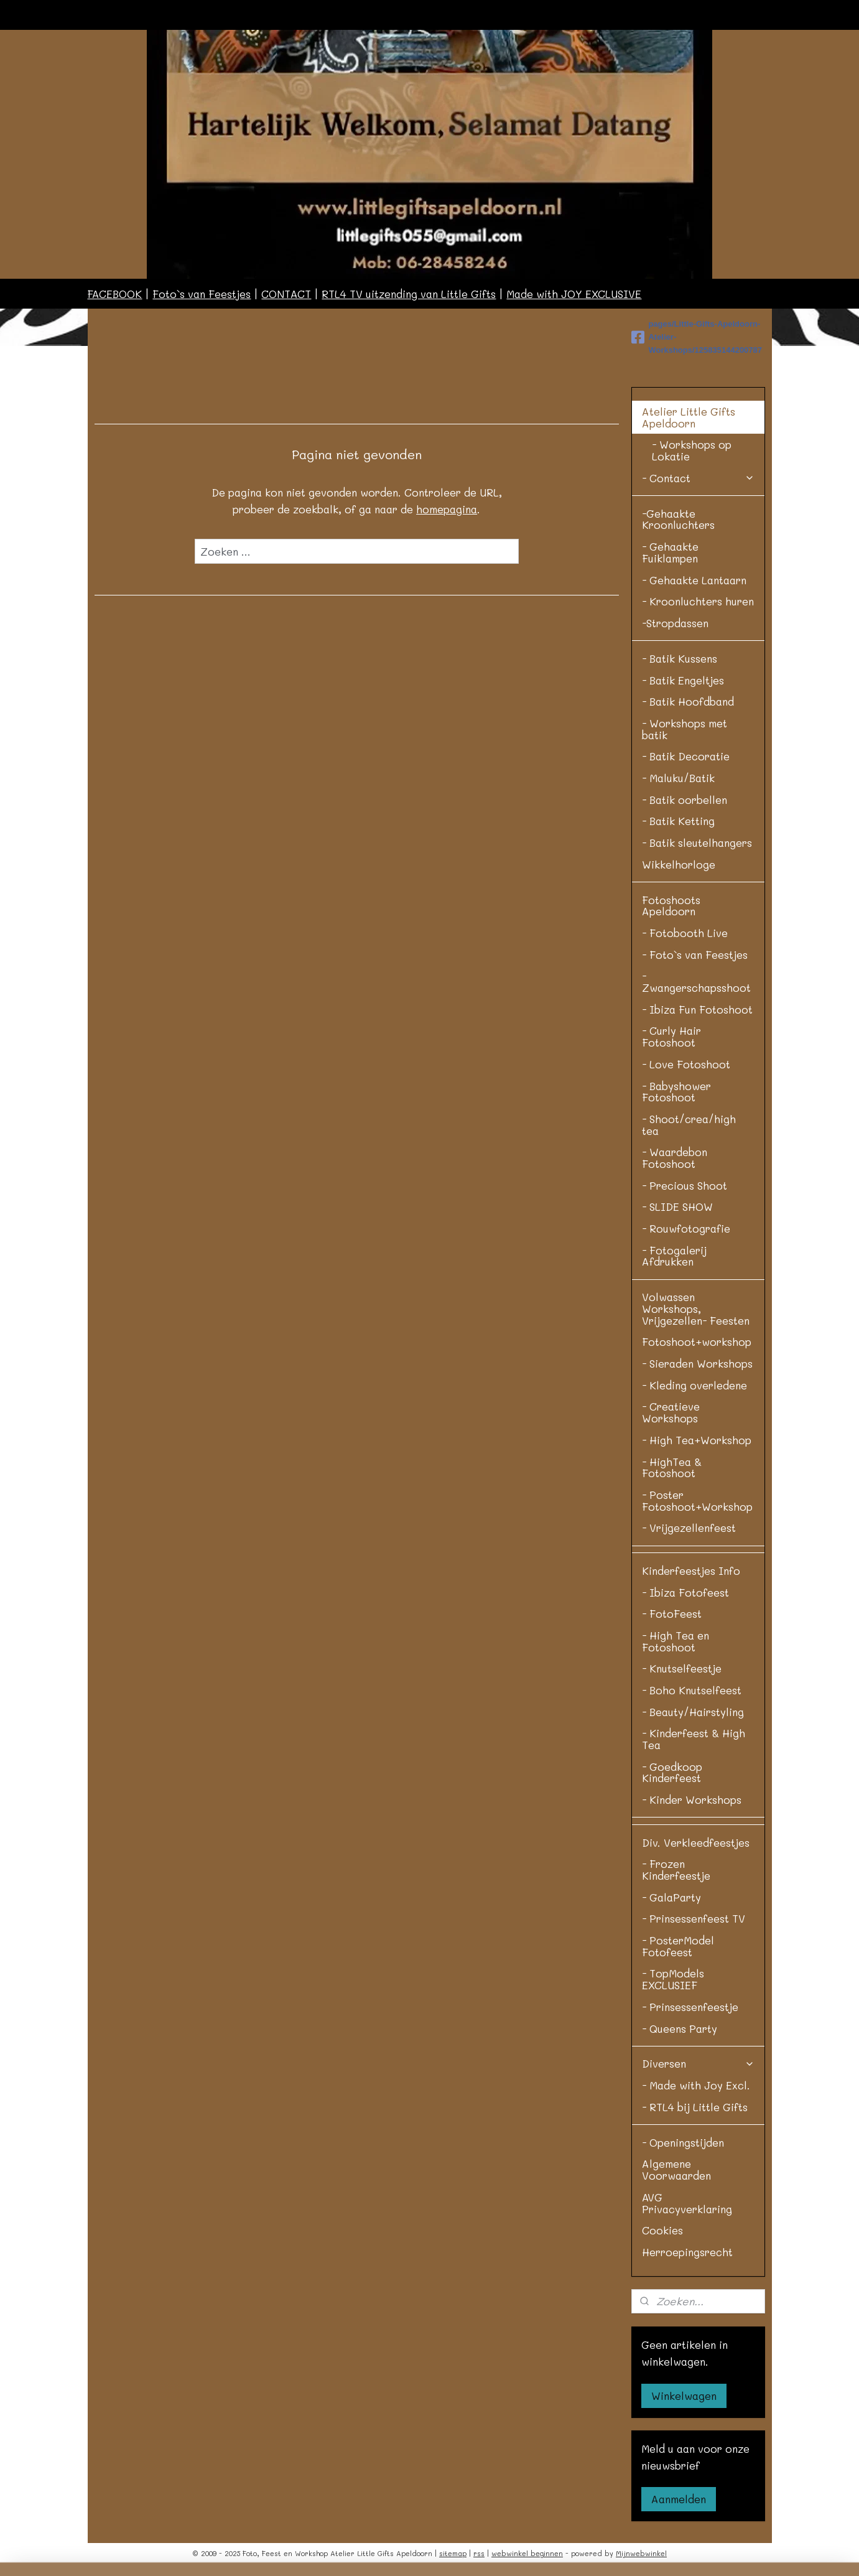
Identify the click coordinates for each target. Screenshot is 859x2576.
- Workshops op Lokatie (691, 450)
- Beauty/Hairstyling (693, 1712)
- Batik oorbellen (684, 799)
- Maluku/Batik (678, 778)
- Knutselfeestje (682, 1668)
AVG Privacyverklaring (687, 2203)
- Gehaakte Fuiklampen (670, 552)
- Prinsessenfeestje (690, 2007)
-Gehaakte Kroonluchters (678, 519)
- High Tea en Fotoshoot (675, 1641)
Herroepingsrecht (687, 2252)
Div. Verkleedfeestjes (696, 1842)
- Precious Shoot (684, 1185)
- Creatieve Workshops (671, 1412)
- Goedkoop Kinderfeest (672, 1772)
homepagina (446, 509)
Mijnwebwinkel (641, 2553)
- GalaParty (671, 1897)
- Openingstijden (683, 2142)
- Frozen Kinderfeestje (676, 1869)
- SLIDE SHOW (677, 1206)
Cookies (662, 2230)
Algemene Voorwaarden (676, 2169)
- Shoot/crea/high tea (689, 1124)
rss (479, 2553)
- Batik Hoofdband (688, 701)
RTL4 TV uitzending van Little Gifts (409, 294)
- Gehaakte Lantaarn (694, 580)
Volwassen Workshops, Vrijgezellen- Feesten (696, 1308)
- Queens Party (679, 2028)
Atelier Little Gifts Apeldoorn (698, 417)
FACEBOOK (114, 294)
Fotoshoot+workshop (696, 1341)
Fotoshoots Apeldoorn (671, 905)
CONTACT (286, 294)
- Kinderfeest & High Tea (693, 1739)
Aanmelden (678, 2499)
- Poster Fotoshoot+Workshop (697, 1500)
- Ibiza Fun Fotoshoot (697, 1009)
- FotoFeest (672, 1613)
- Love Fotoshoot (686, 1064)
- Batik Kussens (679, 658)
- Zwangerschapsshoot (696, 981)
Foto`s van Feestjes (201, 294)
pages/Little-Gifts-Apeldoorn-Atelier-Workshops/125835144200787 (696, 337)
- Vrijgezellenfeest (689, 1527)
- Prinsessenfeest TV (693, 1918)
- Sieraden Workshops (697, 1363)
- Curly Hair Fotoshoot (671, 1036)
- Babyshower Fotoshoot (676, 1091)
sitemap (453, 2553)
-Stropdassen (675, 623)
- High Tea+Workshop (696, 1440)
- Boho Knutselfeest (691, 1690)
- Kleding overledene (694, 1385)
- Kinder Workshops (691, 1799)
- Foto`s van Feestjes (695, 954)
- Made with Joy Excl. (696, 2085)
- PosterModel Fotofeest (678, 1946)
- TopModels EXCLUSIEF (673, 1979)
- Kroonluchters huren (698, 601)
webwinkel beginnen (527, 2553)
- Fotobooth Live (685, 933)
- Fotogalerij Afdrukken (674, 1256)
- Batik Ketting (678, 821)
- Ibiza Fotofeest (685, 1592)
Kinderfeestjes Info (691, 1570)
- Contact (698, 478)
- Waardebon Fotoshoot (674, 1157)
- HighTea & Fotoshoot (672, 1467)
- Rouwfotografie (686, 1228)
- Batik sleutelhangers (697, 842)
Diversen (698, 2063)
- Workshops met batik (684, 729)
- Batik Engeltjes (683, 680)
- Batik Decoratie (686, 756)
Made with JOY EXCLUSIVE (573, 294)
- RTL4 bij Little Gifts (695, 2107)
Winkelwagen (684, 2395)
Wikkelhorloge (678, 864)
